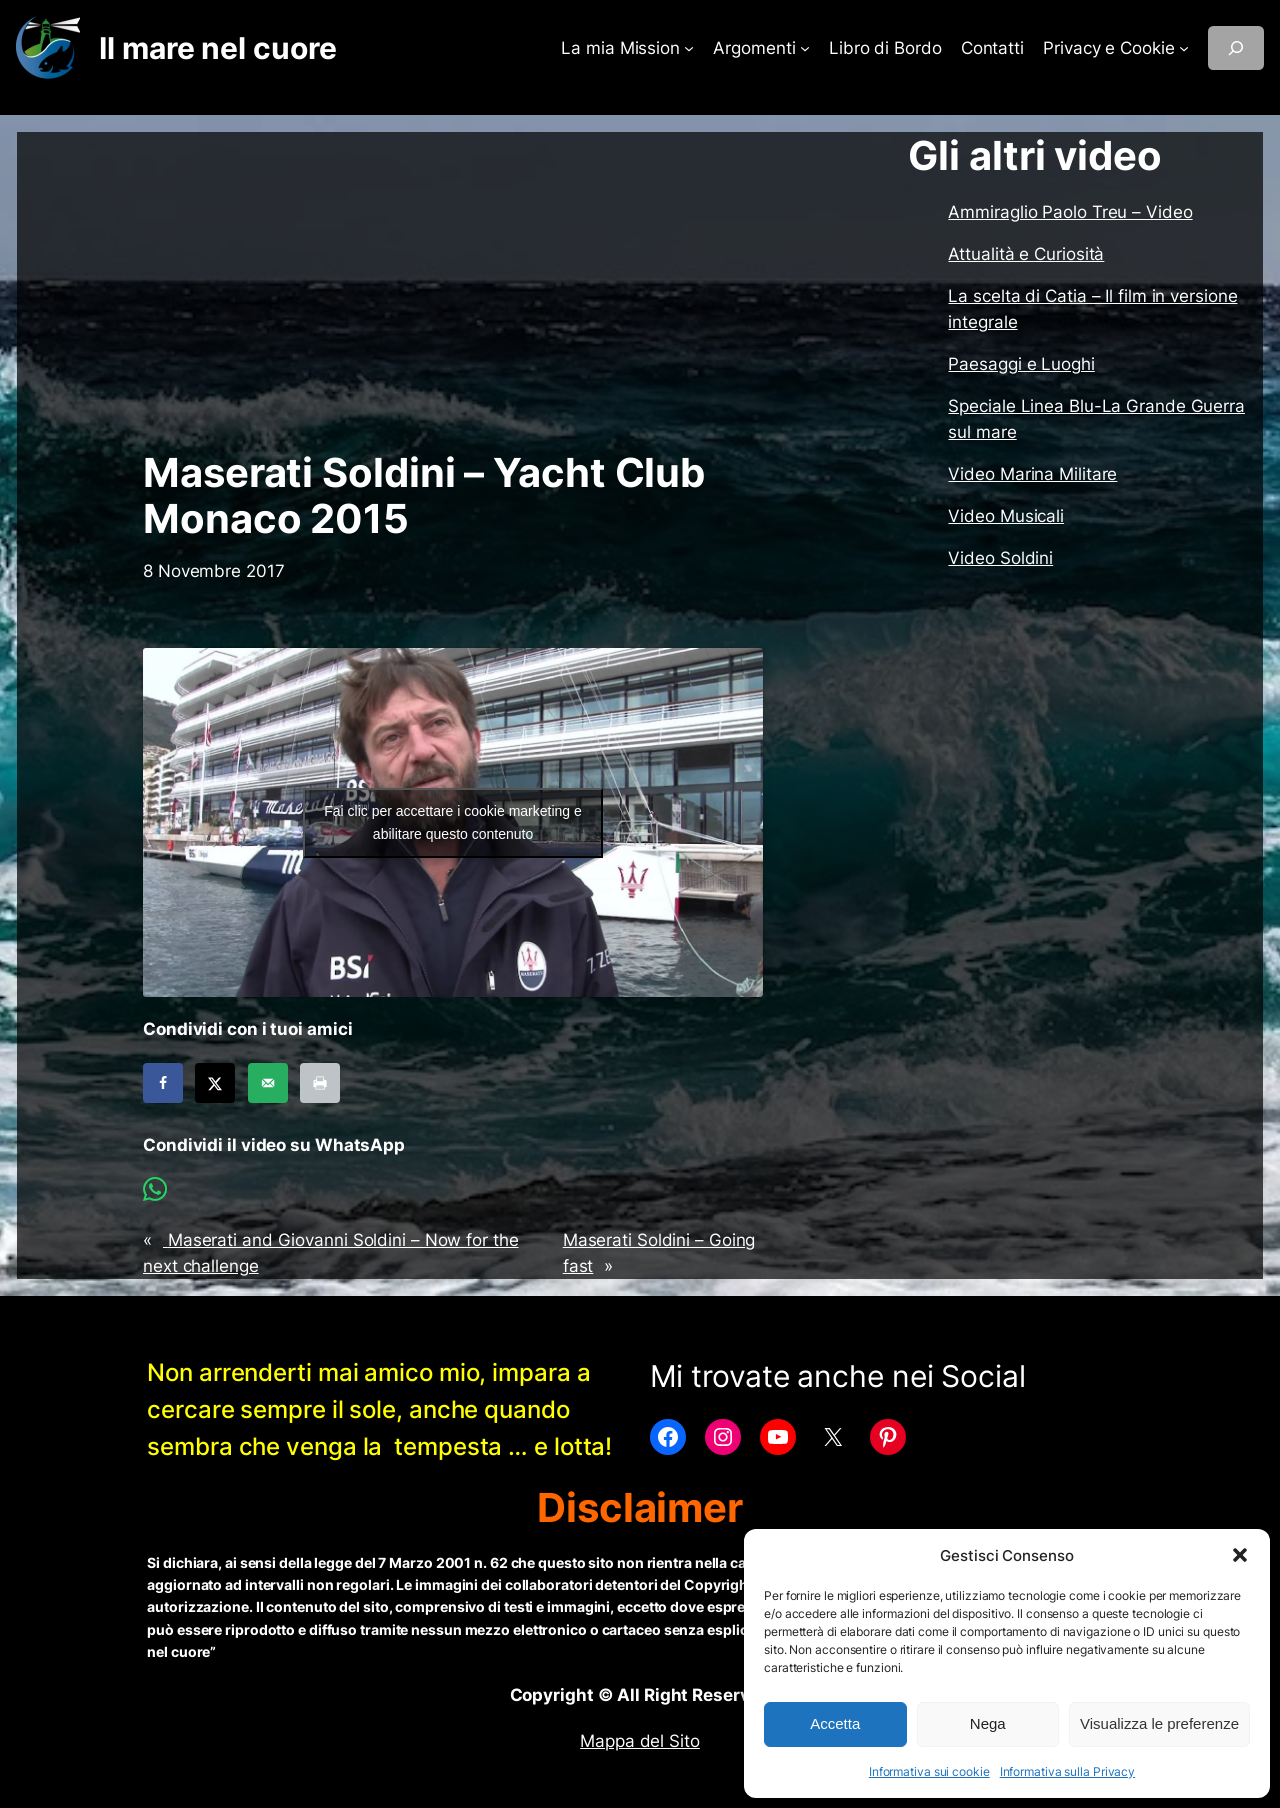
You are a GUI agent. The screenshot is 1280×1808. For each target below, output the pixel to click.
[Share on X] (215, 1083)
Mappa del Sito (640, 1741)
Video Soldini (1000, 558)
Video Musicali (1006, 516)
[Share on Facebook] (163, 1083)
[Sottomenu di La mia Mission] (689, 48)
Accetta (835, 1723)
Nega (988, 1723)
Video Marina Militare (1032, 474)
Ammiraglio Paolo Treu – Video (1070, 212)
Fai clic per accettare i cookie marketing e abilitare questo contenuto (453, 822)
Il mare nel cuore (217, 48)
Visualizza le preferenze (1159, 1723)
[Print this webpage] (320, 1083)
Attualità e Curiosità (1026, 254)
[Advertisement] (453, 291)
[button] (1240, 1555)
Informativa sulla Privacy (1068, 1771)
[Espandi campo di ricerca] (1236, 48)
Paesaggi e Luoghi (1021, 364)
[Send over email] (268, 1083)
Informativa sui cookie (929, 1771)
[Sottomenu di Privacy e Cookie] (1184, 48)
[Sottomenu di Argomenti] (805, 48)
